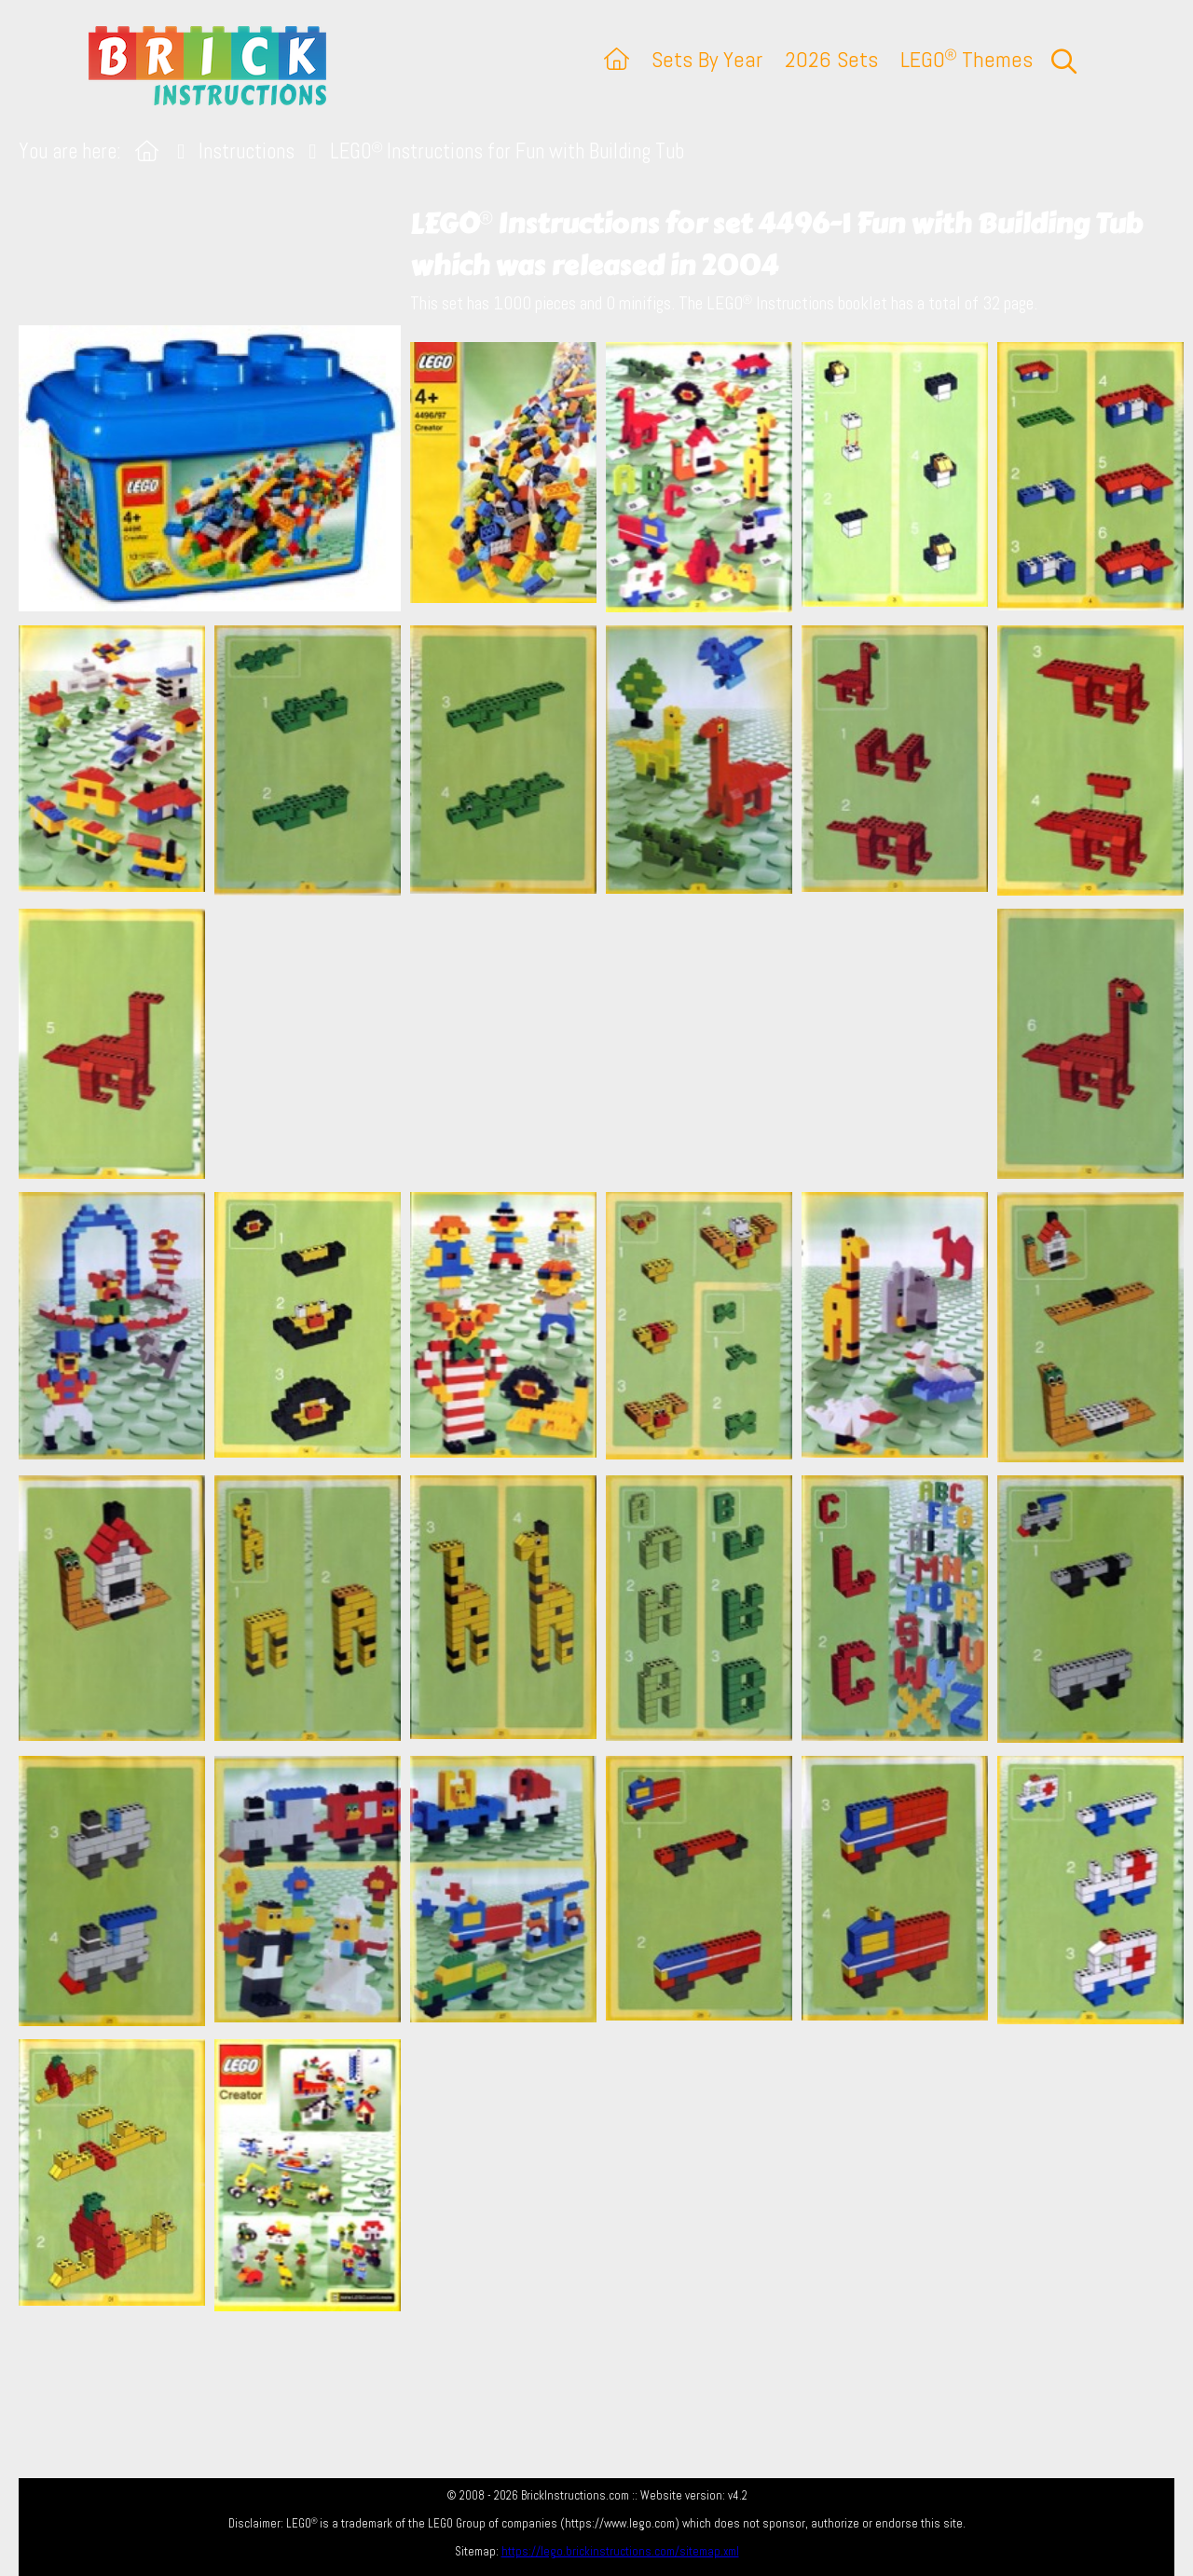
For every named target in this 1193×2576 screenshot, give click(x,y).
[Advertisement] (606, 1043)
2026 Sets (831, 59)
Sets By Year (706, 59)
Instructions (247, 151)
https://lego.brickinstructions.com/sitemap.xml (620, 2551)
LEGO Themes (966, 59)
